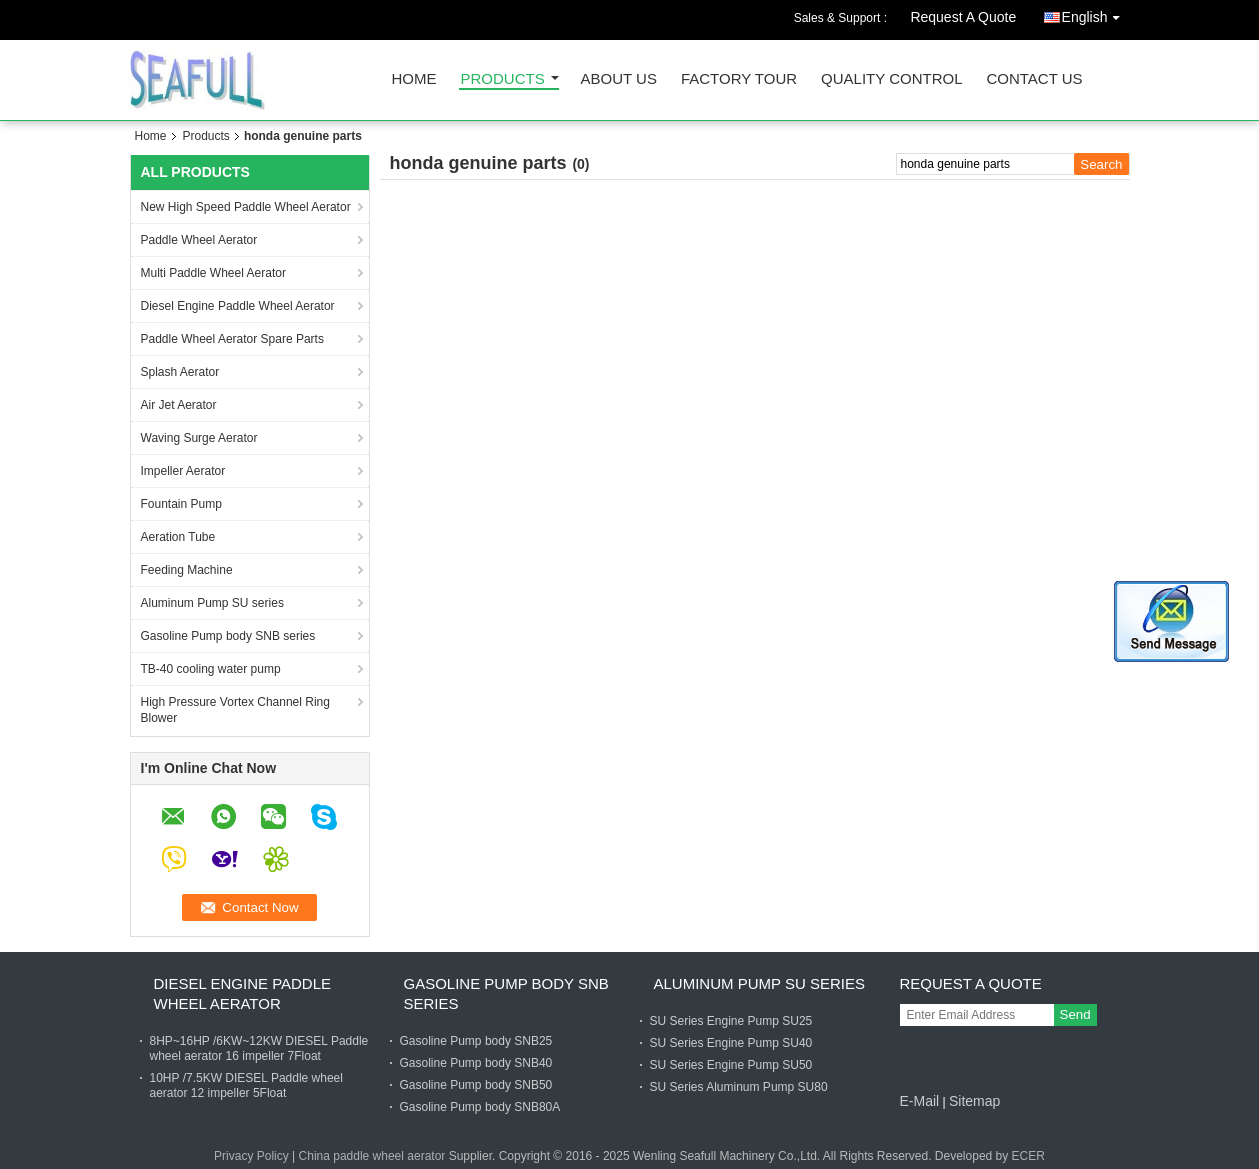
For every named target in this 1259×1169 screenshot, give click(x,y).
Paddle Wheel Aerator (199, 240)
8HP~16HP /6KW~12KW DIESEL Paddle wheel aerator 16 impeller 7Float (259, 1048)
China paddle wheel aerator (372, 1156)
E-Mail (920, 1101)
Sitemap (974, 1101)
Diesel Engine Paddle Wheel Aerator (238, 306)
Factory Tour (739, 79)
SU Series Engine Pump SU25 (731, 1021)
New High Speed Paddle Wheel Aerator (246, 207)
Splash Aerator (180, 372)
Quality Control (891, 79)
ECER (1028, 1156)
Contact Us (1034, 79)
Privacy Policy (251, 1156)
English (1096, 13)
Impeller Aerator (183, 471)
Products (503, 79)
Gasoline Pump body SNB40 (476, 1063)
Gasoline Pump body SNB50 (476, 1085)
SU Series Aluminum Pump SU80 (739, 1087)
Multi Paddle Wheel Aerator (213, 273)
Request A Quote (963, 17)
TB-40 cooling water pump (211, 669)
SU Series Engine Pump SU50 (731, 1065)
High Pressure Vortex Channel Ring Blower (235, 710)
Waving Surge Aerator (199, 438)
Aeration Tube (178, 537)
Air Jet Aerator (179, 405)
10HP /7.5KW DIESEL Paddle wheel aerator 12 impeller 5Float (246, 1085)
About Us (619, 79)
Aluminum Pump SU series (212, 603)
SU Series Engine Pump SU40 (731, 1043)
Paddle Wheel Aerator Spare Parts (232, 339)
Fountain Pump (181, 504)
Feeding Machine (187, 570)
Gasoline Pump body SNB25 (476, 1041)
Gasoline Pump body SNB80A (480, 1107)
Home (414, 79)
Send (1075, 1014)
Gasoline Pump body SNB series (228, 636)
